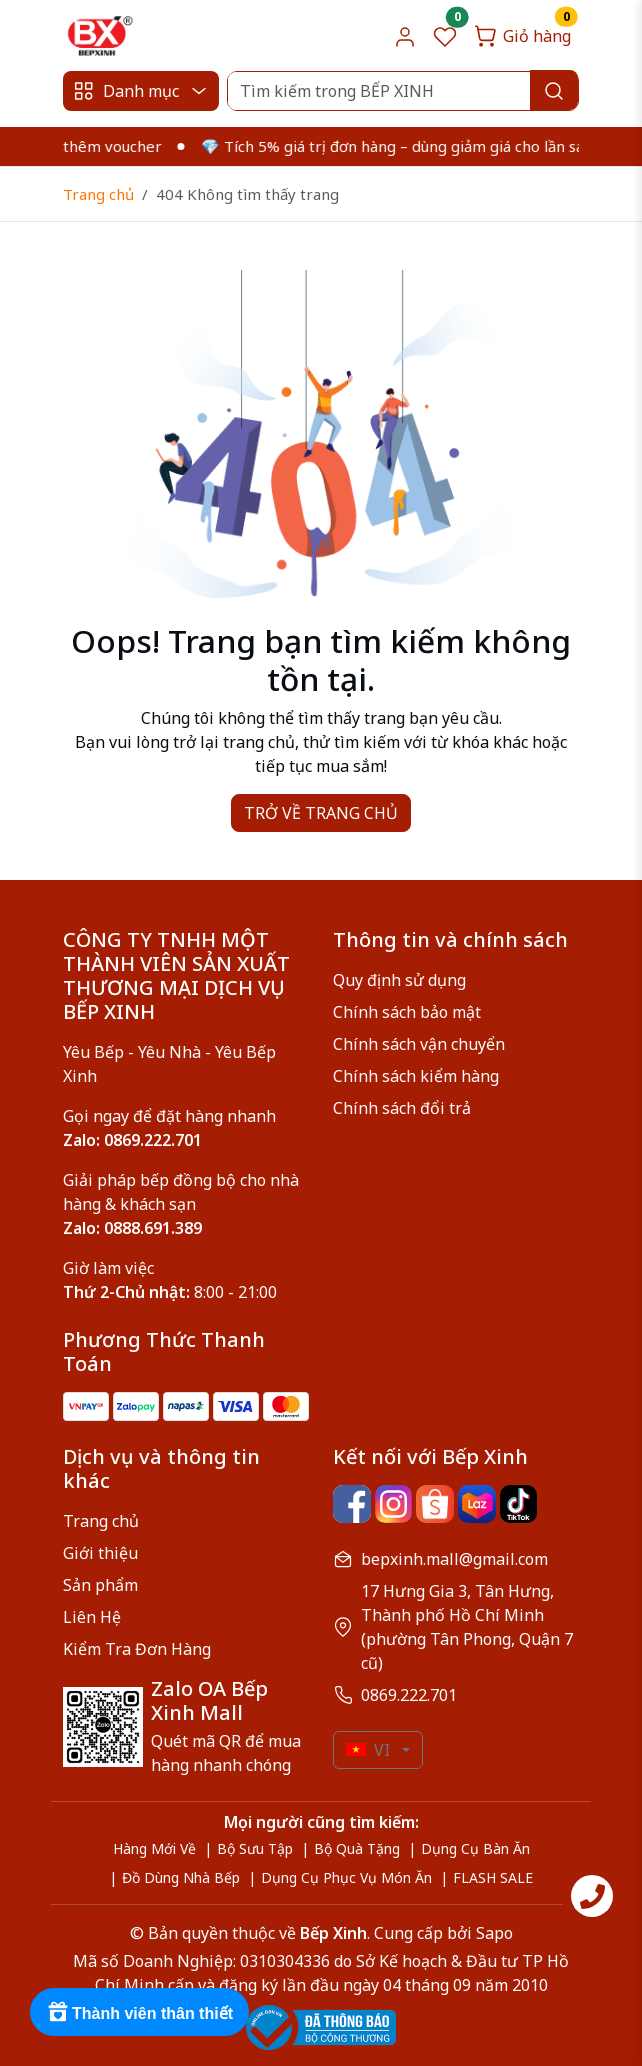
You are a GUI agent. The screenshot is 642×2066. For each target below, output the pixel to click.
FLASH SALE (493, 1877)
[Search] (403, 91)
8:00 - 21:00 (170, 1292)
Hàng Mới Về (154, 1848)
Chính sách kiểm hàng (416, 1076)
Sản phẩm (100, 1585)
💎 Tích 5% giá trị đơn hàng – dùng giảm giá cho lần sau (407, 146)
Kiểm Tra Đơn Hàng (137, 1649)
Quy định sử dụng (399, 980)
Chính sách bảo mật (407, 1012)
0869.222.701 (409, 1695)
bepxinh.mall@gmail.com (454, 1559)
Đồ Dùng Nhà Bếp (181, 1877)
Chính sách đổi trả (402, 1108)
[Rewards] (139, 2012)
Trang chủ (98, 194)
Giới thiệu (100, 1553)
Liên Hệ (92, 1617)
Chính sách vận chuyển (419, 1044)
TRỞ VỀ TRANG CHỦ (321, 813)
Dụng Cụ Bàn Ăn (475, 1848)
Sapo (492, 1933)
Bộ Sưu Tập (255, 1848)
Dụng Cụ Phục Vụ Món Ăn (346, 1877)
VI (368, 1750)
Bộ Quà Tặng (357, 1848)
